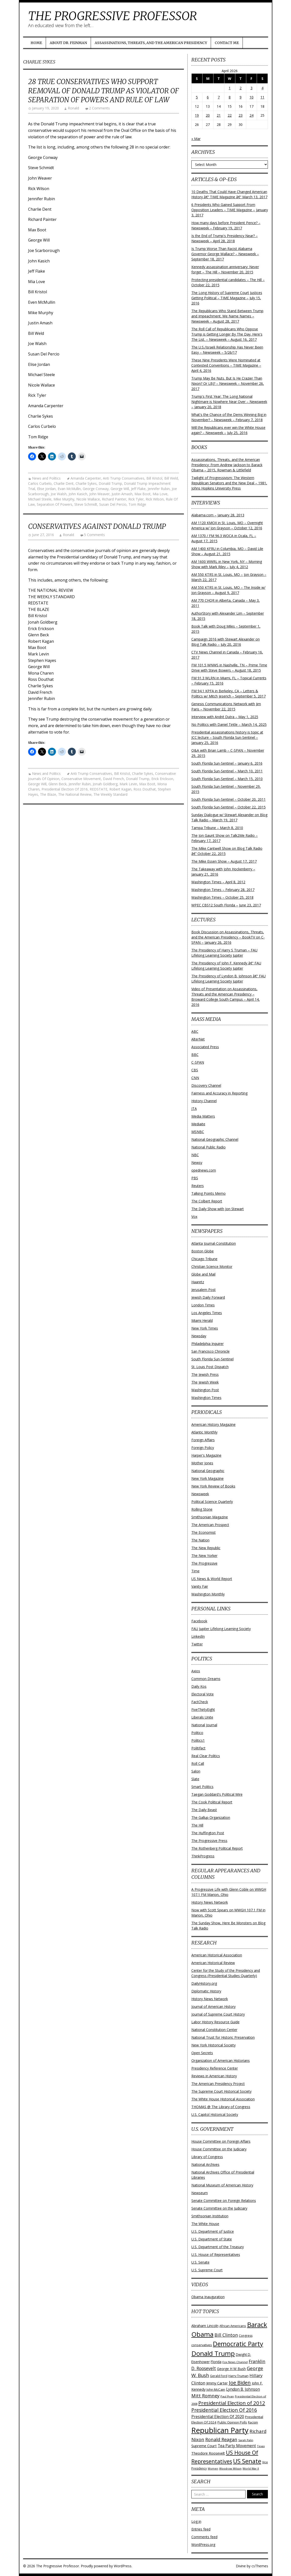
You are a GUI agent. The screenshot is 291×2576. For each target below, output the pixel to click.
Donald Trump (110, 483)
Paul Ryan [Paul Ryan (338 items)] (227, 2396)
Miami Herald (202, 1320)
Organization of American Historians (220, 2060)
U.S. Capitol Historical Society (214, 2114)
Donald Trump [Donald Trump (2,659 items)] (213, 2353)
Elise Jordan (46, 488)
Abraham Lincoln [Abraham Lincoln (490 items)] (204, 2325)
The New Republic (205, 1547)
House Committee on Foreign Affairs (220, 2141)
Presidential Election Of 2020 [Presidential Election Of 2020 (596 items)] (217, 2416)
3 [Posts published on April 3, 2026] (251, 88)
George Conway (96, 488)
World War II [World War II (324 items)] (251, 2468)
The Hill (197, 1825)
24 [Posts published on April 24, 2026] (251, 115)
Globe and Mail (203, 1274)
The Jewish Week (205, 1382)
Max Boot (142, 494)
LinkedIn (198, 1636)
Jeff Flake (138, 488)
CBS (194, 1070)
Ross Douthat (144, 789)
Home (36, 43)
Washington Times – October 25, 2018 (222, 897)
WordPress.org (203, 2544)
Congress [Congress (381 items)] (245, 2335)
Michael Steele (39, 499)
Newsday (198, 1336)
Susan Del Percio (112, 504)
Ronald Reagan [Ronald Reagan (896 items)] (221, 2439)
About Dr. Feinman (68, 43)
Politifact (198, 1748)
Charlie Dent (64, 483)
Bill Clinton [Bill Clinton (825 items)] (226, 2335)
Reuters (197, 1185)
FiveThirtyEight (203, 1709)
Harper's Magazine (206, 1455)
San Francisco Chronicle (210, 1351)
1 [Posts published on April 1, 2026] (230, 88)
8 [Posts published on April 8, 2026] (230, 97)
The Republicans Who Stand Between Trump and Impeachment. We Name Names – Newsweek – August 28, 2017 (227, 316)
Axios (195, 1671)
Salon (195, 1771)
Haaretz (197, 1282)
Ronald (73, 108)
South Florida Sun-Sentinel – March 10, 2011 (227, 771)
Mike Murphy (63, 499)
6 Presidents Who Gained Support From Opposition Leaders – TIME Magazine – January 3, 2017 (229, 209)
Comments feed (204, 2536)
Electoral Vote (202, 1694)
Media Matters (203, 1116)
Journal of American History (213, 2006)
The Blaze (48, 794)
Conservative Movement (81, 778)
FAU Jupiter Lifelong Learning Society (221, 1628)
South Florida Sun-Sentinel (212, 1359)
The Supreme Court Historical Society (221, 2091)
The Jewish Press (205, 1374)
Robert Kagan (120, 789)
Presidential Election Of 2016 (65, 789)
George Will (120, 488)
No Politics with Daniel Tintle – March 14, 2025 (229, 724)
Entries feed (200, 2529)
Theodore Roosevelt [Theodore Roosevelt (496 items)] (208, 2453)
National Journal (204, 1725)
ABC (194, 1031)
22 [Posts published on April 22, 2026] (230, 115)
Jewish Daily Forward (208, 1297)
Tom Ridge (137, 504)
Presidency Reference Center (214, 2068)
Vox (194, 1216)
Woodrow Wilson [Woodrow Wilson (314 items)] (230, 2468)
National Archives (205, 2164)
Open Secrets (202, 2052)
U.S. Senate (200, 2262)
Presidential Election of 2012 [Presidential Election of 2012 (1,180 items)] (231, 2402)
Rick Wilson (155, 499)
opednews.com (203, 1170)
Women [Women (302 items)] (213, 2468)
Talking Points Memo (208, 1193)
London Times (203, 1305)
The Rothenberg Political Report (217, 1848)
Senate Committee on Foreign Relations (223, 2200)
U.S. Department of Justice (212, 2231)
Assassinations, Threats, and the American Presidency (151, 43)
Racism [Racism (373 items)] (253, 2422)
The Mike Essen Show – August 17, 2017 (224, 861)
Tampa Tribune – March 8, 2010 (217, 827)
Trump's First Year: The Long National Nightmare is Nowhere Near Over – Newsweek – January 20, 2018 (229, 401)
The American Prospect (210, 1524)
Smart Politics (202, 1786)
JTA (194, 1108)
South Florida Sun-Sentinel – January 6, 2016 (226, 763)
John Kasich (78, 494)
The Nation (200, 1540)
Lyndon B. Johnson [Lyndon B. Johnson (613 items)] (243, 2389)
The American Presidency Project (218, 2083)
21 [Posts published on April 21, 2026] (219, 115)
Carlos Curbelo (40, 483)
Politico (197, 1732)
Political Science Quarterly (212, 1501)
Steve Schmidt (85, 504)
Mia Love (160, 494)
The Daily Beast (204, 1809)
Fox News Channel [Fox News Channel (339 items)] (235, 2362)
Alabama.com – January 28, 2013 (217, 515)
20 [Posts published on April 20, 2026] (208, 115)
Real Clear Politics (205, 1755)
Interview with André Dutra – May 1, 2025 (224, 716)
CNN (195, 1077)
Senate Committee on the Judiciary (219, 2208)
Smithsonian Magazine (209, 1517)
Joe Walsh (59, 494)
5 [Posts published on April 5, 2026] (197, 97)
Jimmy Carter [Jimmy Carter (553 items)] (217, 2382)
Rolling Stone (201, 1509)
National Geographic (207, 1470)
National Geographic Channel (214, 1139)
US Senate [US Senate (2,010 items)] (247, 2461)
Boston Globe (202, 1251)
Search (257, 2494)
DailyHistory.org (204, 1983)
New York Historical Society (213, 2045)
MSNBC (197, 1131)
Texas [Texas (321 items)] (261, 2446)
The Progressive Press (209, 1840)
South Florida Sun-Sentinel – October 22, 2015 (228, 807)
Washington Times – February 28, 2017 (222, 889)
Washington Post (205, 1389)
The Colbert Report (206, 1201)
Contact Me (227, 43)
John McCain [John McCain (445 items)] (216, 2389)
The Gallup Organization (210, 1817)
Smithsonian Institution (209, 2216)
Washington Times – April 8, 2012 (218, 882)
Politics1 (198, 1740)
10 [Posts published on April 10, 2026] (251, 97)
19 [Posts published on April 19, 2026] (197, 115)
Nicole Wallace (88, 499)
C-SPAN (197, 1062)
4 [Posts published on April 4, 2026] (262, 88)
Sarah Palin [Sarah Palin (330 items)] (245, 2440)
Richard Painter (114, 499)
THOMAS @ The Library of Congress (220, 2106)
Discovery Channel (206, 1085)
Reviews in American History (214, 2076)
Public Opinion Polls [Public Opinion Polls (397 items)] (232, 2422)
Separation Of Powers (54, 504)
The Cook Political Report (211, 1802)
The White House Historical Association (223, 2099)
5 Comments (94, 534)
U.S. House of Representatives (215, 2254)
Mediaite (198, 1124)
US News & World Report (211, 1578)
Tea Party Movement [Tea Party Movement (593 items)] (237, 2445)
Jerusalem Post (203, 1289)
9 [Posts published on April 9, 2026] (241, 97)
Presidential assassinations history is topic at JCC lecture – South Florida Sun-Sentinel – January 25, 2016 (227, 737)
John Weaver (99, 494)
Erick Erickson (162, 778)
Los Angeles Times (206, 1312)
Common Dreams (205, 1678)
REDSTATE (98, 789)
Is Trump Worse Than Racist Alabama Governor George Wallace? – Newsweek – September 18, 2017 (225, 253)
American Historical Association (216, 1955)
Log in (196, 2521)
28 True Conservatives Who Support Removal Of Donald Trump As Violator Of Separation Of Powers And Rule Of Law (103, 90)
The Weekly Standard (110, 794)
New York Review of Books (213, 1486)
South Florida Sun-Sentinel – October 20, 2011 (228, 799)
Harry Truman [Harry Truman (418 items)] (238, 2376)
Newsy (196, 1162)
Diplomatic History (206, 1991)
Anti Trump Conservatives (123, 478)
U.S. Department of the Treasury (217, 2246)
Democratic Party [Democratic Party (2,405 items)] (238, 2343)
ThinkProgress (202, 1856)
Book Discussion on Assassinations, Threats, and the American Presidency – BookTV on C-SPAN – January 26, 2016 (228, 937)
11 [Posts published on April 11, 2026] (262, 97)
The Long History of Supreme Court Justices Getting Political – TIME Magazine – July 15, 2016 (226, 297)
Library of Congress (207, 2156)
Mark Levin (128, 784)
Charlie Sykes (86, 483)
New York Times (204, 1328)
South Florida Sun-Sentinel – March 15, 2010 (227, 778)
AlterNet (198, 1039)
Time (195, 1571)
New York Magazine (207, 1478)
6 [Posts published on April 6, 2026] (208, 97)
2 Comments (99, 108)
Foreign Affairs (203, 1439)
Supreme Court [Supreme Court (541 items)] (204, 2445)
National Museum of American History (222, 2185)
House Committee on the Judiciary (219, 2149)
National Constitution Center (214, 2029)
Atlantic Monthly (204, 1432)
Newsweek (200, 1493)
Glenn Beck (57, 784)
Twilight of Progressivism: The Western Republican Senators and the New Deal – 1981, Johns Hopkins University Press (229, 483)
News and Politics (46, 478)
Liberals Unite (202, 1717)
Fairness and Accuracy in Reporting (219, 1093)
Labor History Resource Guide (215, 2022)
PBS (194, 1178)
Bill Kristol (154, 478)
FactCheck (199, 1701)
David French (113, 778)
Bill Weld (171, 478)
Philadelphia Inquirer (207, 1343)
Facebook (199, 1621)
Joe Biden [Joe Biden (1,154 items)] (240, 2382)
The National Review (74, 794)
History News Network (209, 1902)
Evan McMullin (69, 488)
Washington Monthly (208, 1594)
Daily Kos (199, 1686)
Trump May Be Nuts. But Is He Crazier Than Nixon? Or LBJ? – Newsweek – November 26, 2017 (227, 383)
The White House (205, 2223)
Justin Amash (122, 494)
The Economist (203, 1532)
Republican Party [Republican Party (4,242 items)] (220, 2430)
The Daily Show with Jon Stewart (217, 1208)
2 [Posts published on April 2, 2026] (241, 88)
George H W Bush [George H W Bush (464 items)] (231, 2368)
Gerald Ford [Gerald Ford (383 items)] (218, 2376)
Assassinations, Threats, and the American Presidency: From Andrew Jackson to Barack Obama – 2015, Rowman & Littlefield (226, 464)
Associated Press (205, 1046)
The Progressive (204, 1563)
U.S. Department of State (211, 2239)
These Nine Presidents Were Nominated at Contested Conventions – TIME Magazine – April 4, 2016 (226, 365)
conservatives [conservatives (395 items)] (201, 2345)
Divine (241, 2566)
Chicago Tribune (204, 1258)
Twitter (197, 1644)
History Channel (204, 1100)
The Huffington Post (207, 1833)
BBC (195, 1054)
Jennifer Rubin (159, 488)
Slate (195, 1779)
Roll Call (197, 1763)
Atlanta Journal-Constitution (213, 1243)
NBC (195, 1154)
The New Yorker (204, 1555)
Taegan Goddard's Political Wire (217, 1794)
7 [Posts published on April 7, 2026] (219, 97)
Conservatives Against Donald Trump (97, 526)
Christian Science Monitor (211, 1266)
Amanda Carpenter (86, 478)
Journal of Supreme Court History (218, 2014)
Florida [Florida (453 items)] (216, 2361)
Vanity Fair (199, 1586)
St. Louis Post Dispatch (210, 1366)
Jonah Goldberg (105, 784)
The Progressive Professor (112, 15)
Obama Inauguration (208, 2296)
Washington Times (206, 1397)
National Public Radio (208, 1147)
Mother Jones (202, 1463)
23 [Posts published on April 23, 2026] (241, 115)
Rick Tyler (136, 499)
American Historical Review (213, 1962)
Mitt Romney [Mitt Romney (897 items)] (205, 2395)
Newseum (199, 2192)
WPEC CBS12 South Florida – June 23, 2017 (226, 905)
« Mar (196, 138)
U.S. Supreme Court (207, 2270)
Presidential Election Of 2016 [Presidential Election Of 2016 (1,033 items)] (224, 2410)
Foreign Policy (202, 1447)
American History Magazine (213, 1424)
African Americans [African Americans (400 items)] (232, 2326)
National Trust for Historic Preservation (223, 2037)
